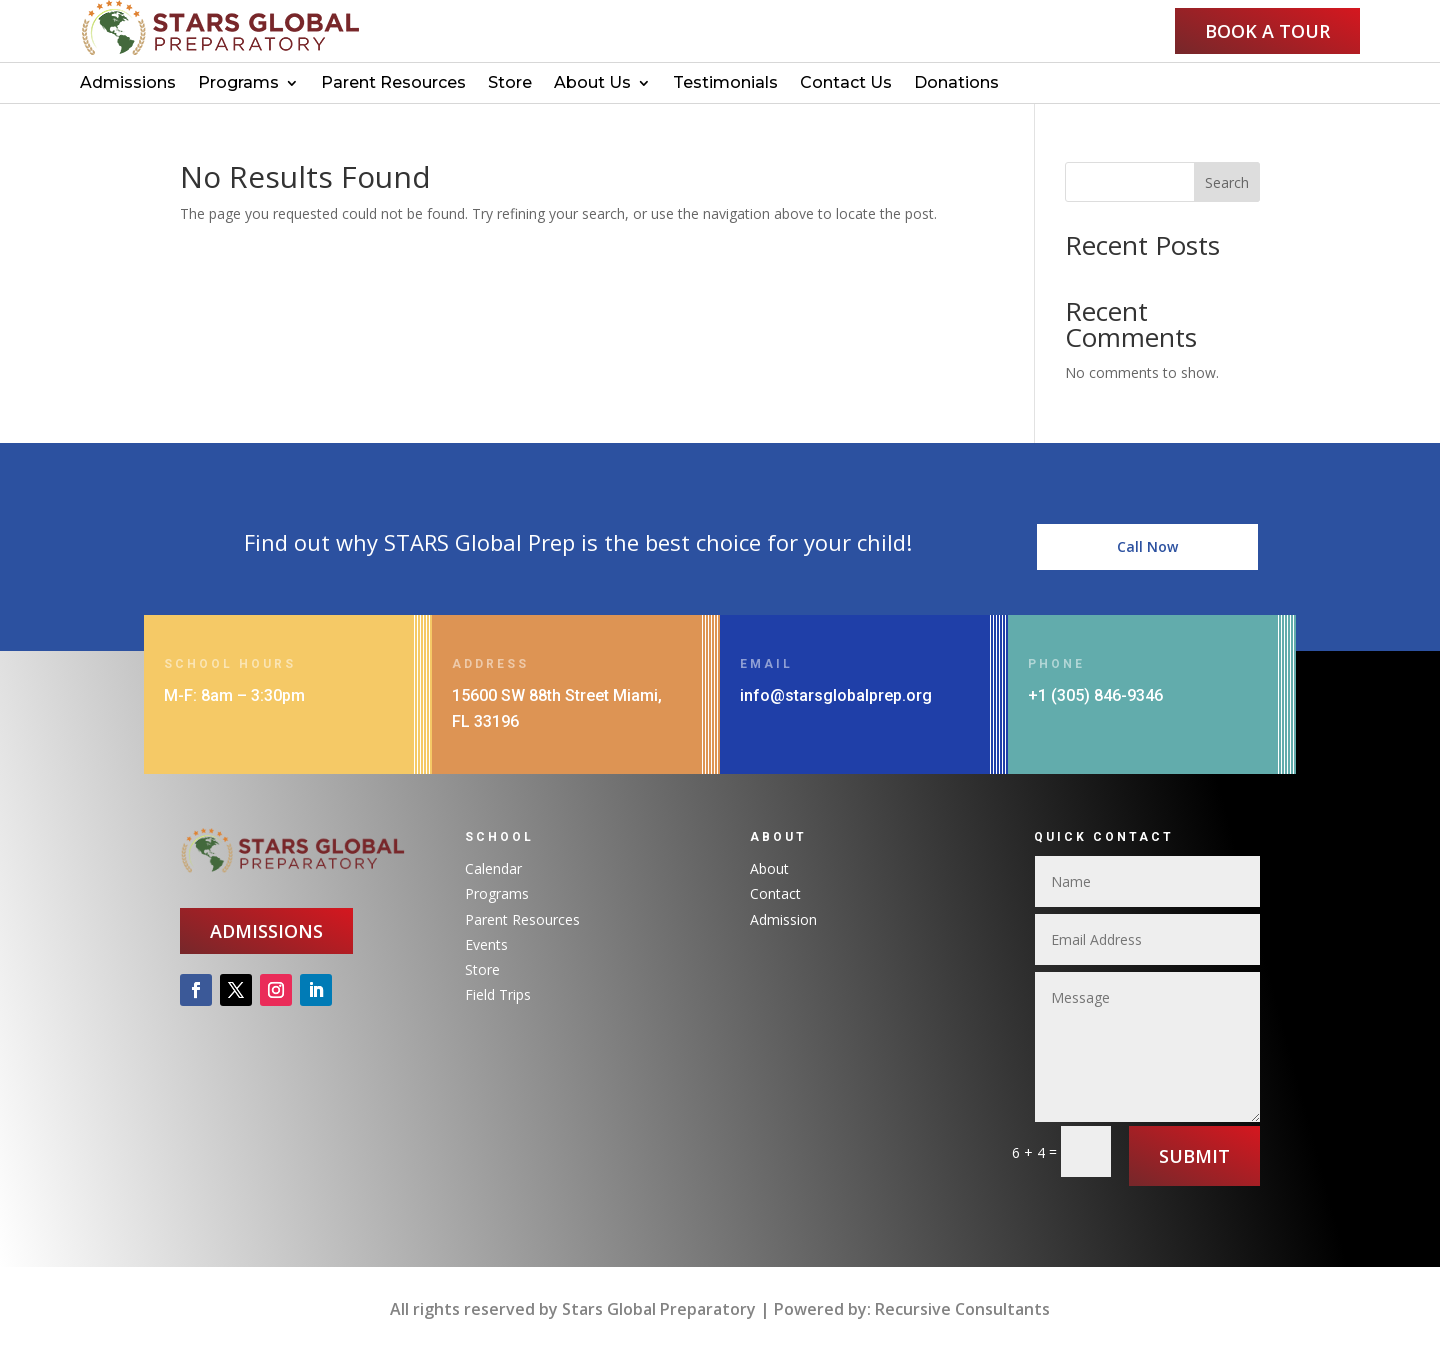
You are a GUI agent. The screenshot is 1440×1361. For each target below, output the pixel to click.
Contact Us (846, 84)
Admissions (128, 84)
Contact (775, 893)
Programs (238, 84)
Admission (783, 919)
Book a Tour (1267, 31)
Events (486, 944)
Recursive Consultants (962, 1309)
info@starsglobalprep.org (836, 695)
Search (1227, 182)
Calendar (493, 868)
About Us (592, 84)
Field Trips (498, 994)
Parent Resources (393, 84)
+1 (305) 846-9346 (1095, 695)
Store (510, 84)
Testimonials (725, 84)
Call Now (1147, 567)
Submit (1194, 1156)
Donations (956, 84)
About (769, 868)
